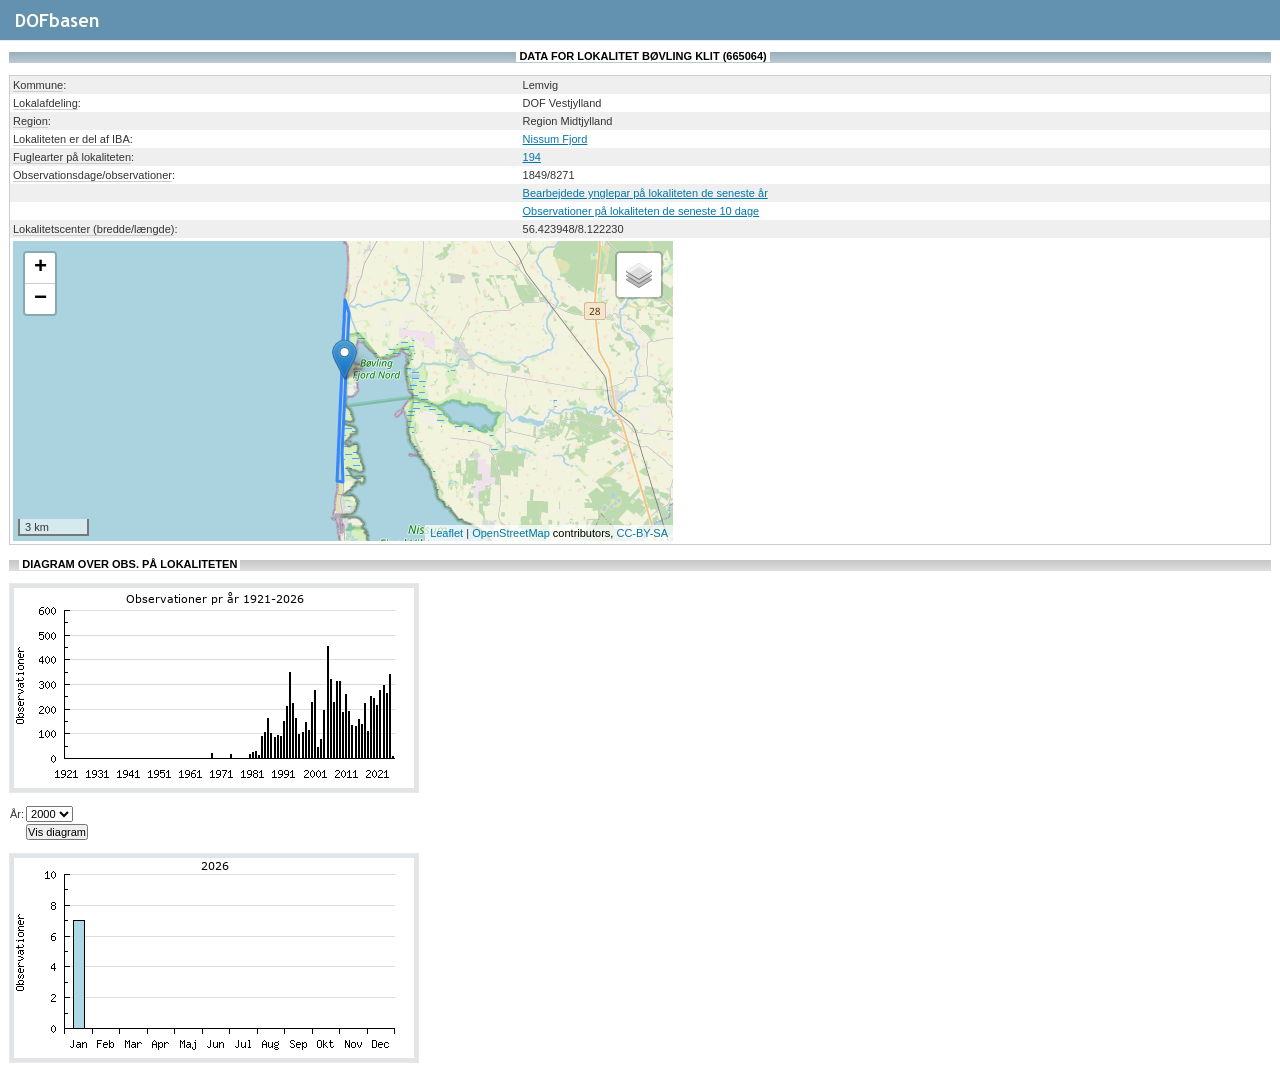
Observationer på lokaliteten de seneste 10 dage (641, 211)
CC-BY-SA (642, 533)
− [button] (40, 299)
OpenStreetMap (511, 533)
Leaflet (446, 533)
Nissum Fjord (555, 139)
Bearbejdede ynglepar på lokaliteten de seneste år (645, 193)
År (15, 814)
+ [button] (40, 268)
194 (532, 157)
